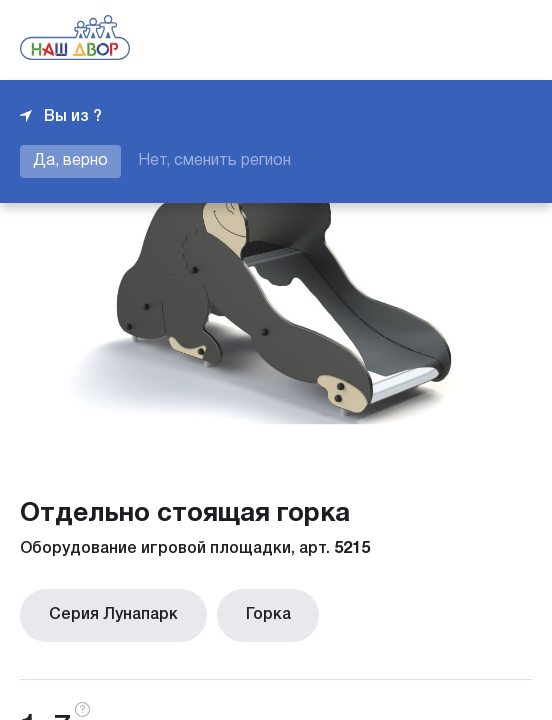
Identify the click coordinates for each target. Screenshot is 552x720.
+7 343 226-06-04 (464, 40)
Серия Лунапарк (104, 611)
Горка (241, 611)
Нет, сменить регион (214, 161)
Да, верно (70, 161)
